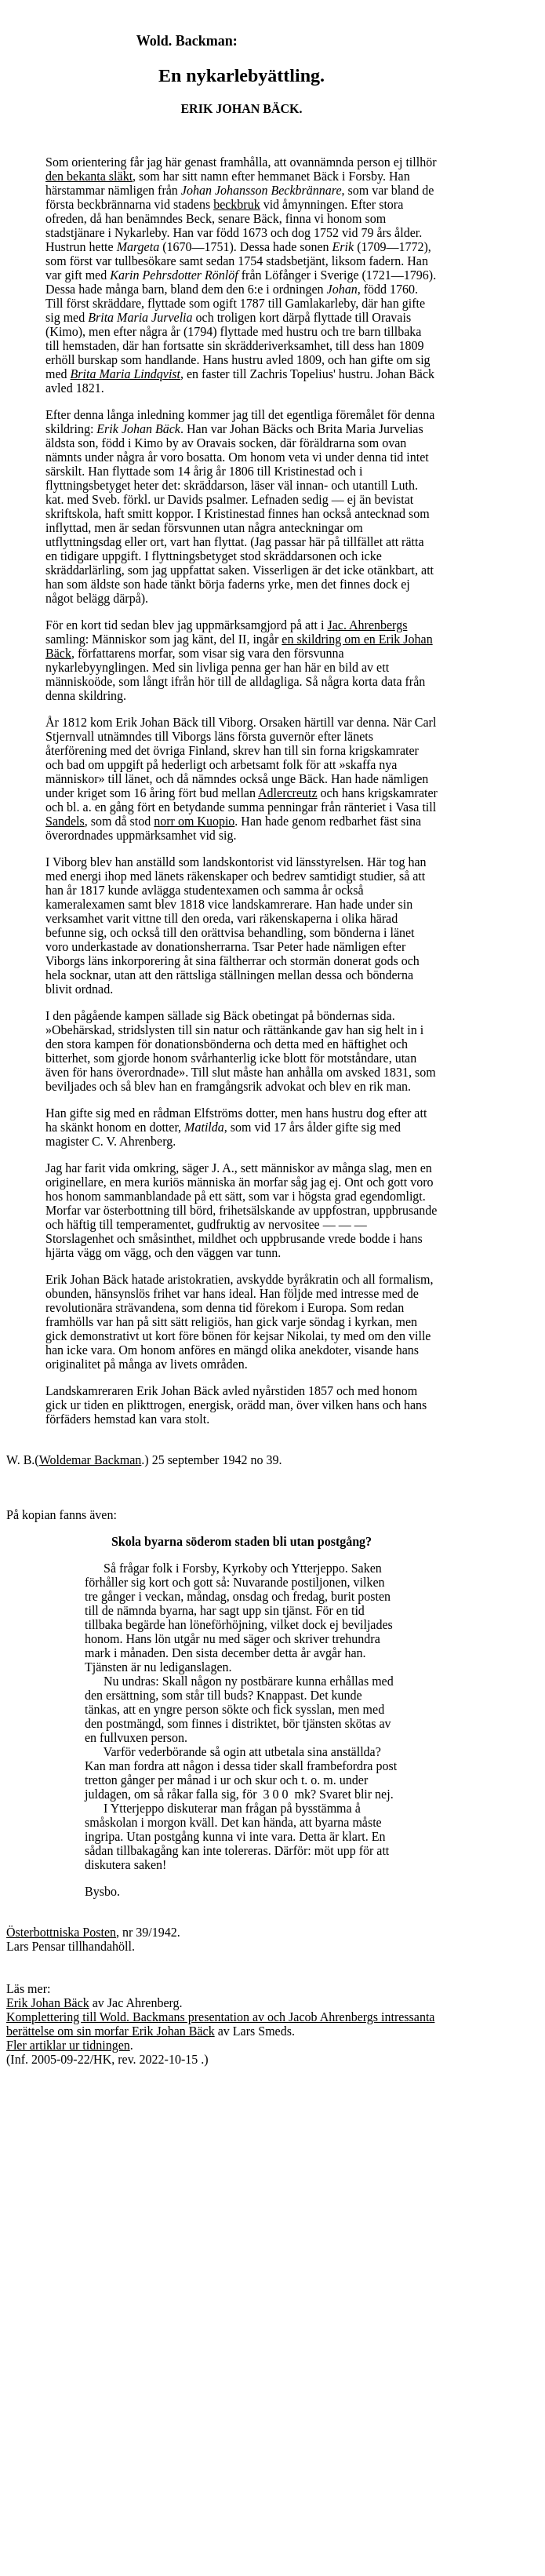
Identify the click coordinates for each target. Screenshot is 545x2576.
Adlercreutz (288, 793)
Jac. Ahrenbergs (367, 625)
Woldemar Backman (90, 1460)
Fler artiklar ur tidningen (68, 2045)
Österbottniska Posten (61, 1932)
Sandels (65, 821)
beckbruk (236, 204)
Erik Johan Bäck (47, 2002)
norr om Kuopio (194, 821)
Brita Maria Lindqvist (125, 374)
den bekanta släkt (89, 176)
